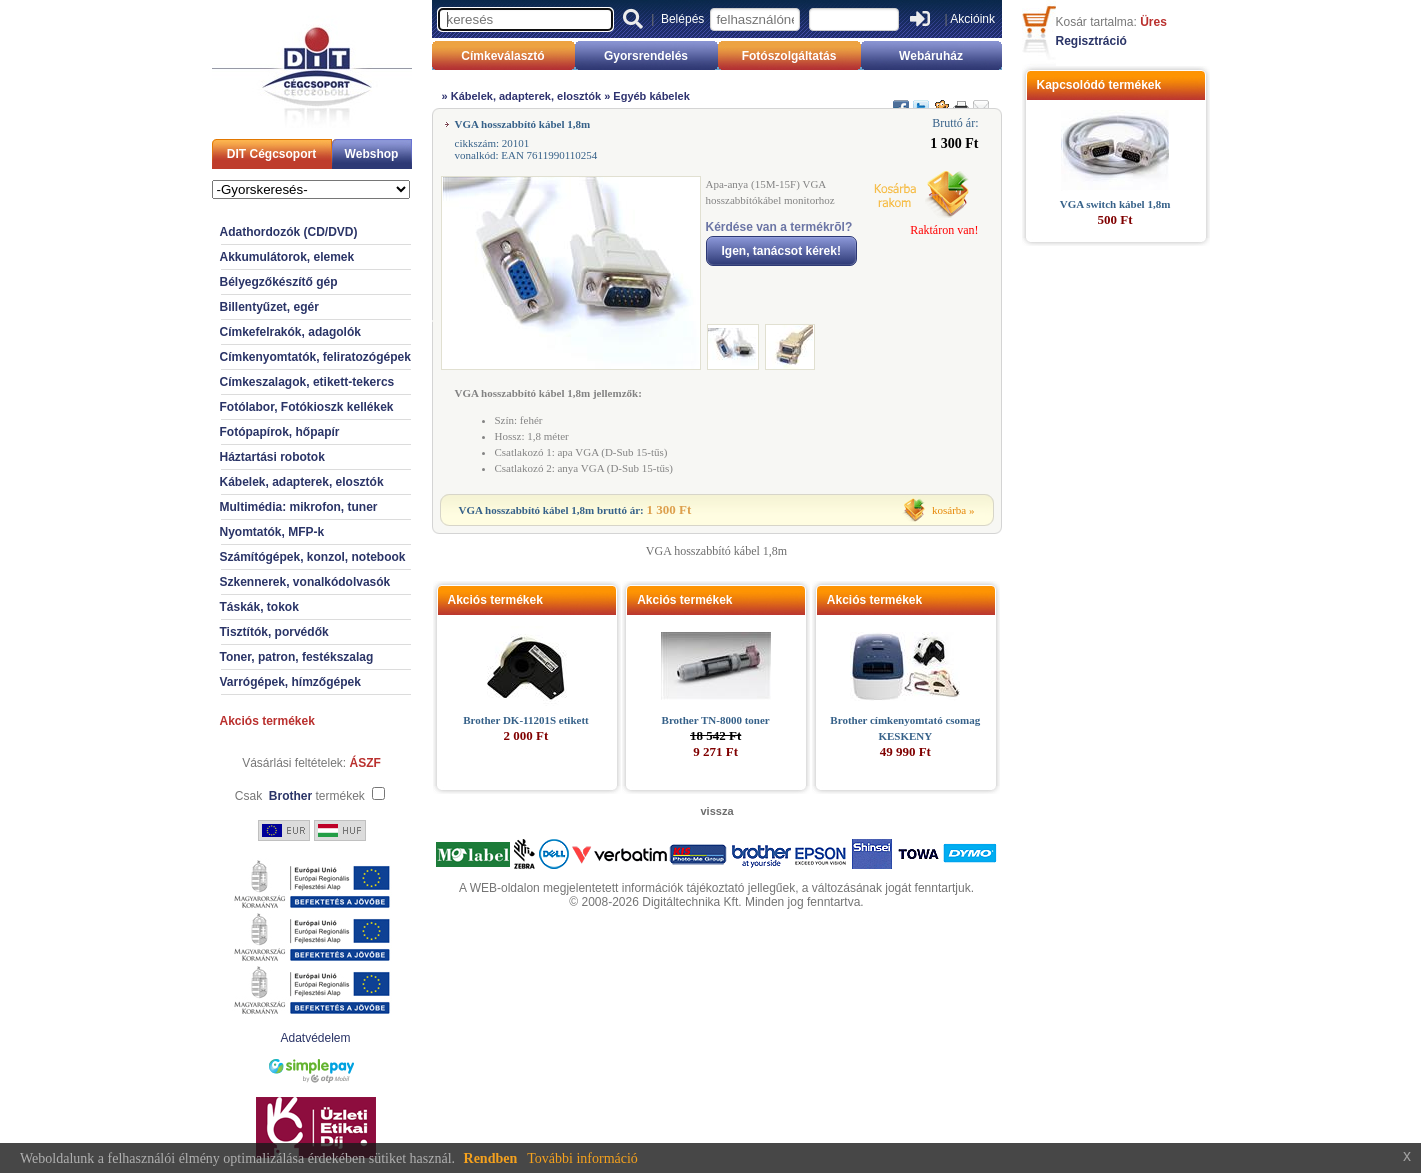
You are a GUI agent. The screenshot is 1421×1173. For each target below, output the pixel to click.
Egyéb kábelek (651, 96)
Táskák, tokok (259, 607)
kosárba (949, 510)
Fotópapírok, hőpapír (280, 432)
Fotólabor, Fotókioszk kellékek (307, 407)
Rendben (491, 1158)
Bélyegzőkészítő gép (279, 282)
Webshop (372, 154)
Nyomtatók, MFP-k (272, 532)
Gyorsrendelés (646, 56)
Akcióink (972, 19)
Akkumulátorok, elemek (287, 257)
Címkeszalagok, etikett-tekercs (307, 382)
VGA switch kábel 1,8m (1115, 204)
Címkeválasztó (502, 56)
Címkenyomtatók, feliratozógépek (315, 357)
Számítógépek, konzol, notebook (313, 557)
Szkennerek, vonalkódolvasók (305, 582)
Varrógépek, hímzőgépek (290, 682)
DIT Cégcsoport (271, 154)
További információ (582, 1158)
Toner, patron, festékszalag (297, 657)
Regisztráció (1091, 41)
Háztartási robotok (272, 457)
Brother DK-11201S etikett (525, 720)
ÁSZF (365, 763)
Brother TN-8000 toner (716, 720)
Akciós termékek (267, 721)
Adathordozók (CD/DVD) (289, 232)
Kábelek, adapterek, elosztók (302, 482)
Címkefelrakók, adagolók (290, 332)
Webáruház (931, 56)
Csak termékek (300, 796)
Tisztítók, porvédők (274, 632)
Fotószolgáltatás (789, 56)
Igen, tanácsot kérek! (781, 251)
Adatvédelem (315, 1038)
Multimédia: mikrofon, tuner (299, 507)
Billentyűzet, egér (269, 307)
